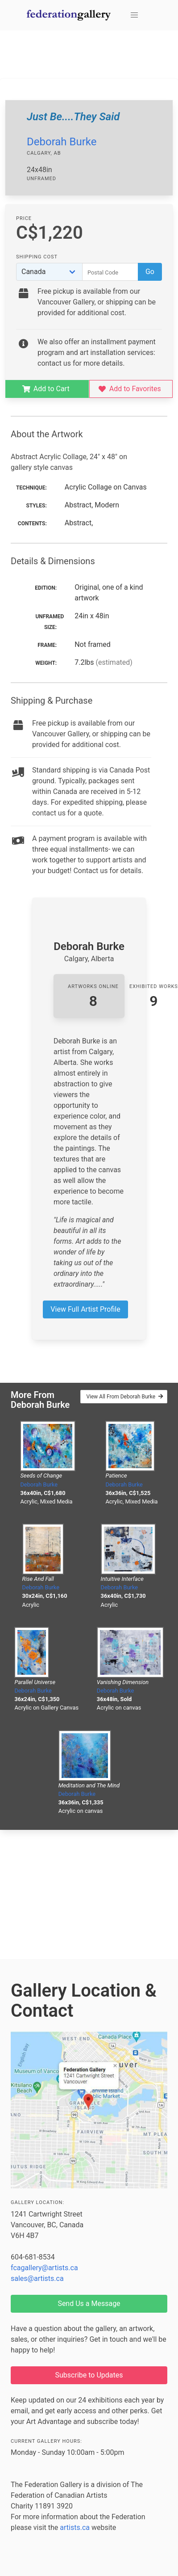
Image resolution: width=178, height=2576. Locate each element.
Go (149, 271)
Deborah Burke (62, 141)
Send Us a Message (89, 2303)
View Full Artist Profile (85, 1309)
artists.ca (75, 2527)
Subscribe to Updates (89, 2375)
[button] (134, 15)
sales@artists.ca (37, 2278)
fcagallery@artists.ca (44, 2268)
